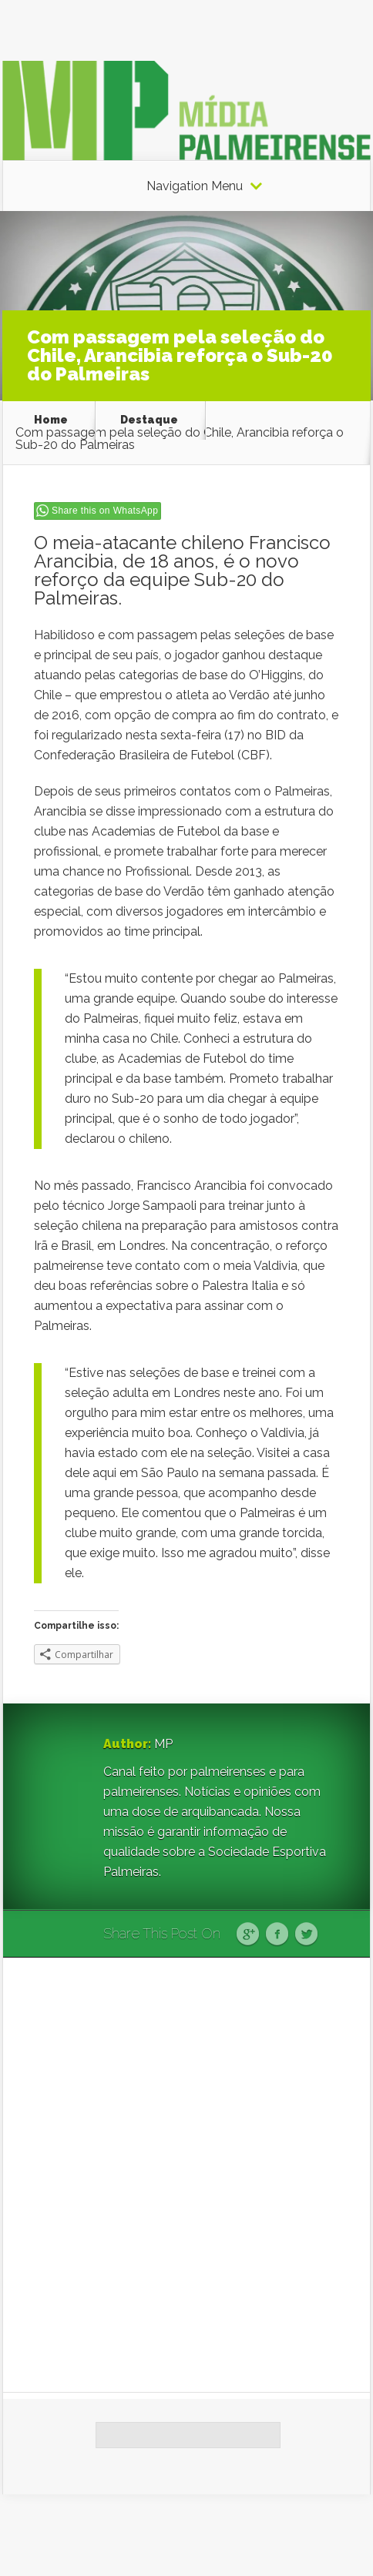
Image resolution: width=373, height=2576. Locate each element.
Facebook (277, 1934)
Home (51, 419)
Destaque (149, 419)
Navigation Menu (194, 186)
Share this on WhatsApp (105, 510)
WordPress (341, 2535)
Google (248, 1934)
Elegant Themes (203, 2535)
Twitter (306, 1934)
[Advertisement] (186, 2174)
